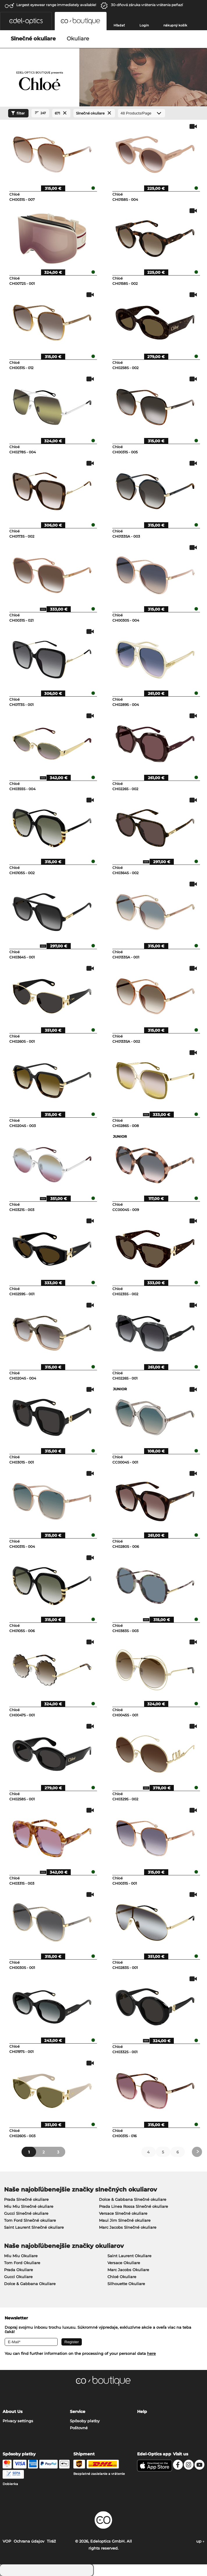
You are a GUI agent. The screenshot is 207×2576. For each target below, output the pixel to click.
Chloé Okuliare (121, 2276)
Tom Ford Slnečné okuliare (30, 2220)
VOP (7, 2541)
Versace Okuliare (123, 2262)
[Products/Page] (141, 113)
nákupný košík (175, 25)
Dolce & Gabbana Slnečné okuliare (132, 2199)
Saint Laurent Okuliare (129, 2255)
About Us (12, 2411)
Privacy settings (18, 2420)
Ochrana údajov (29, 2541)
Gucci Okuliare (18, 2276)
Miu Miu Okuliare (21, 2255)
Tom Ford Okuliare (22, 2262)
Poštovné (79, 2427)
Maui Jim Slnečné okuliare (125, 2220)
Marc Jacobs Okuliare (128, 2269)
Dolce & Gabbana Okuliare (30, 2283)
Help (142, 2411)
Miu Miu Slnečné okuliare (28, 2206)
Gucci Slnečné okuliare (26, 2213)
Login (144, 25)
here (151, 2353)
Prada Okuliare (18, 2269)
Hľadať (119, 25)
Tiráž (51, 2541)
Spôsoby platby (85, 2420)
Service (77, 2411)
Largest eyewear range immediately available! (56, 5)
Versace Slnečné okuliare (123, 2213)
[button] (26, 21)
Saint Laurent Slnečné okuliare (34, 2227)
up (200, 2541)
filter (17, 113)
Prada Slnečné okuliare (26, 2199)
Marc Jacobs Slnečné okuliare (127, 2227)
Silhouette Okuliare (126, 2283)
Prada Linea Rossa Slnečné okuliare (133, 2206)
